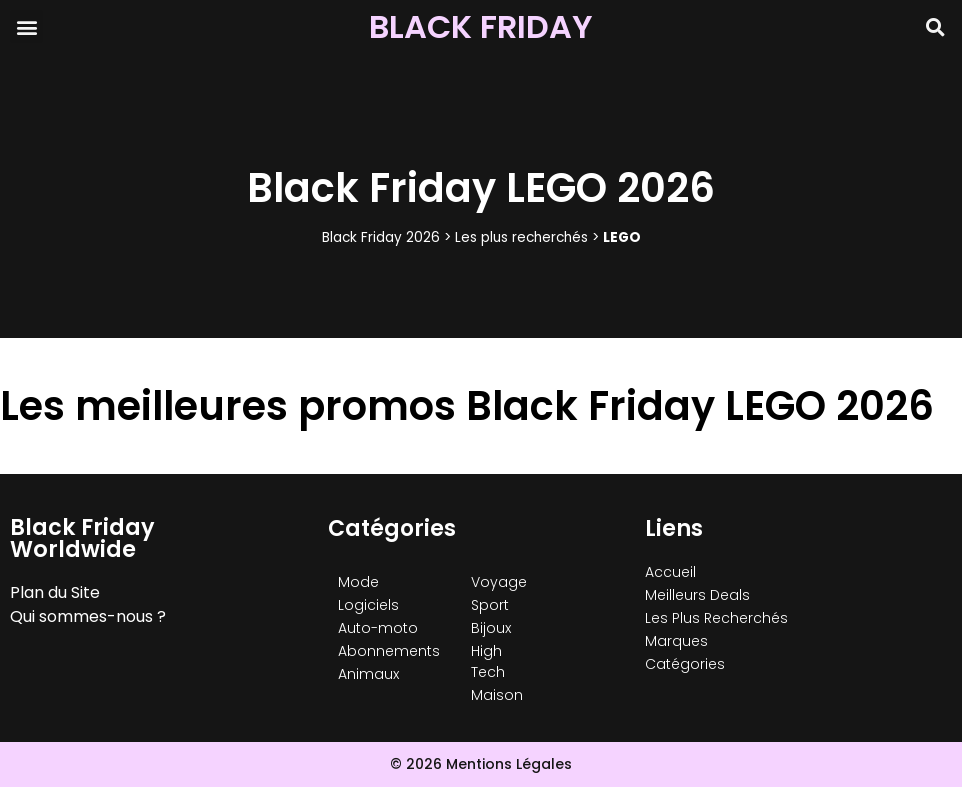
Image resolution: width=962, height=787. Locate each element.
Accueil (670, 572)
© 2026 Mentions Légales (481, 764)
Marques (676, 641)
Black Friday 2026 (381, 237)
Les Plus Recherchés (716, 618)
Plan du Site (55, 592)
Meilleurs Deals (697, 595)
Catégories (685, 664)
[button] (26, 26)
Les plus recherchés (521, 237)
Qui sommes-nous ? (88, 616)
